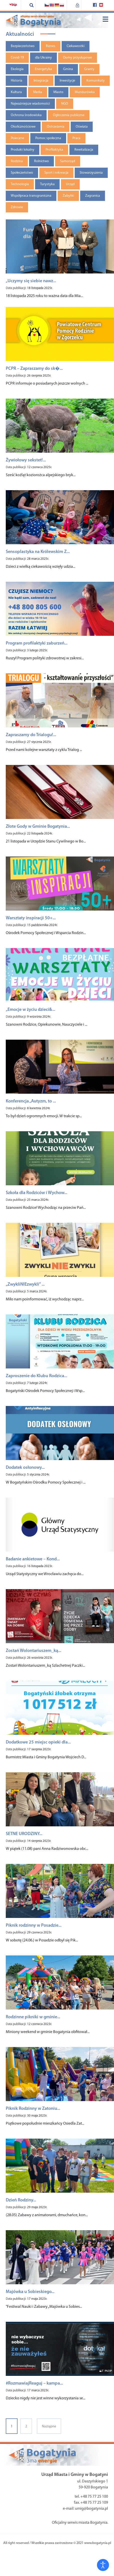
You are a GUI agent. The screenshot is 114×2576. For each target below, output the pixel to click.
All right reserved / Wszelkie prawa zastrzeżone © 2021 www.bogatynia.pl (57, 2543)
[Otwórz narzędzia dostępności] (103, 2565)
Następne (49, 2426)
